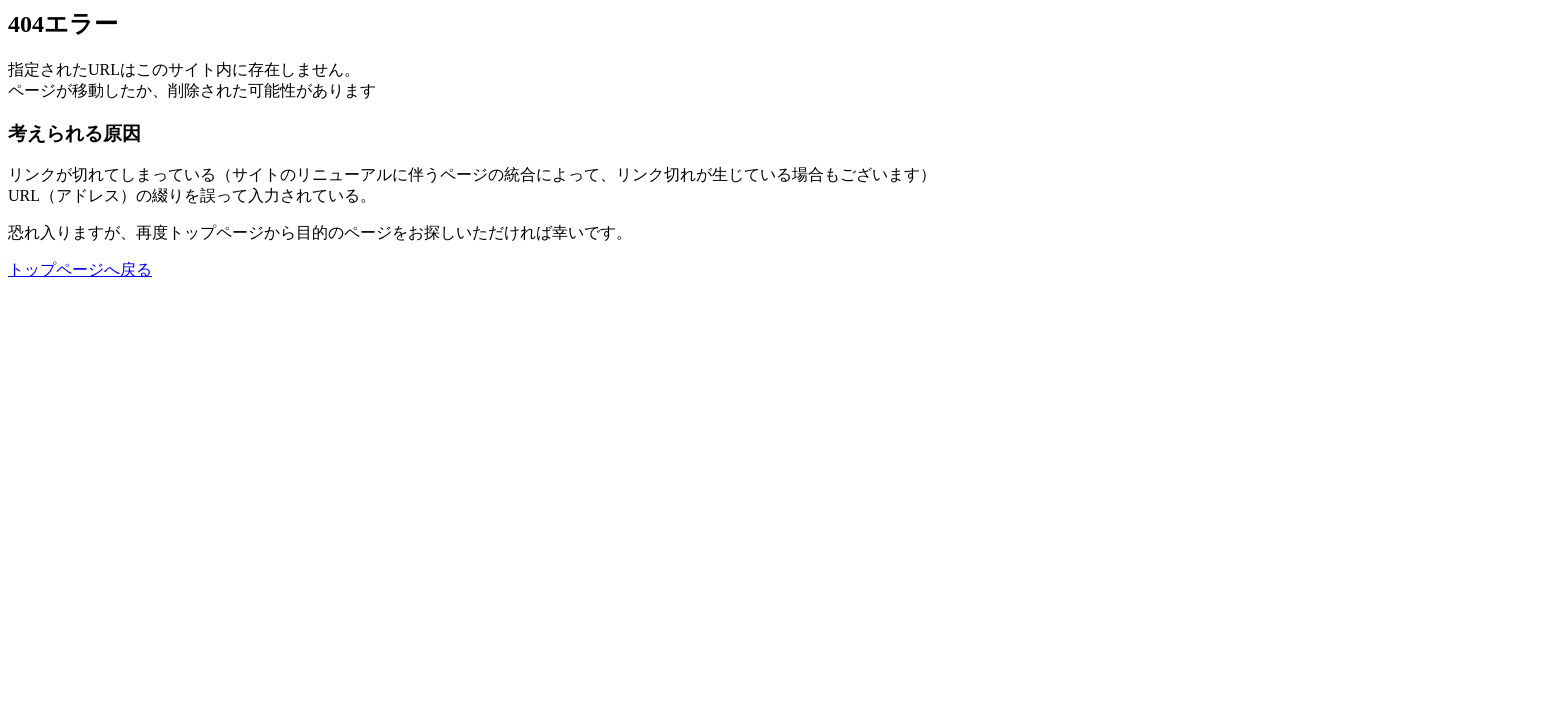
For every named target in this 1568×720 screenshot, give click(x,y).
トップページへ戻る (80, 269)
